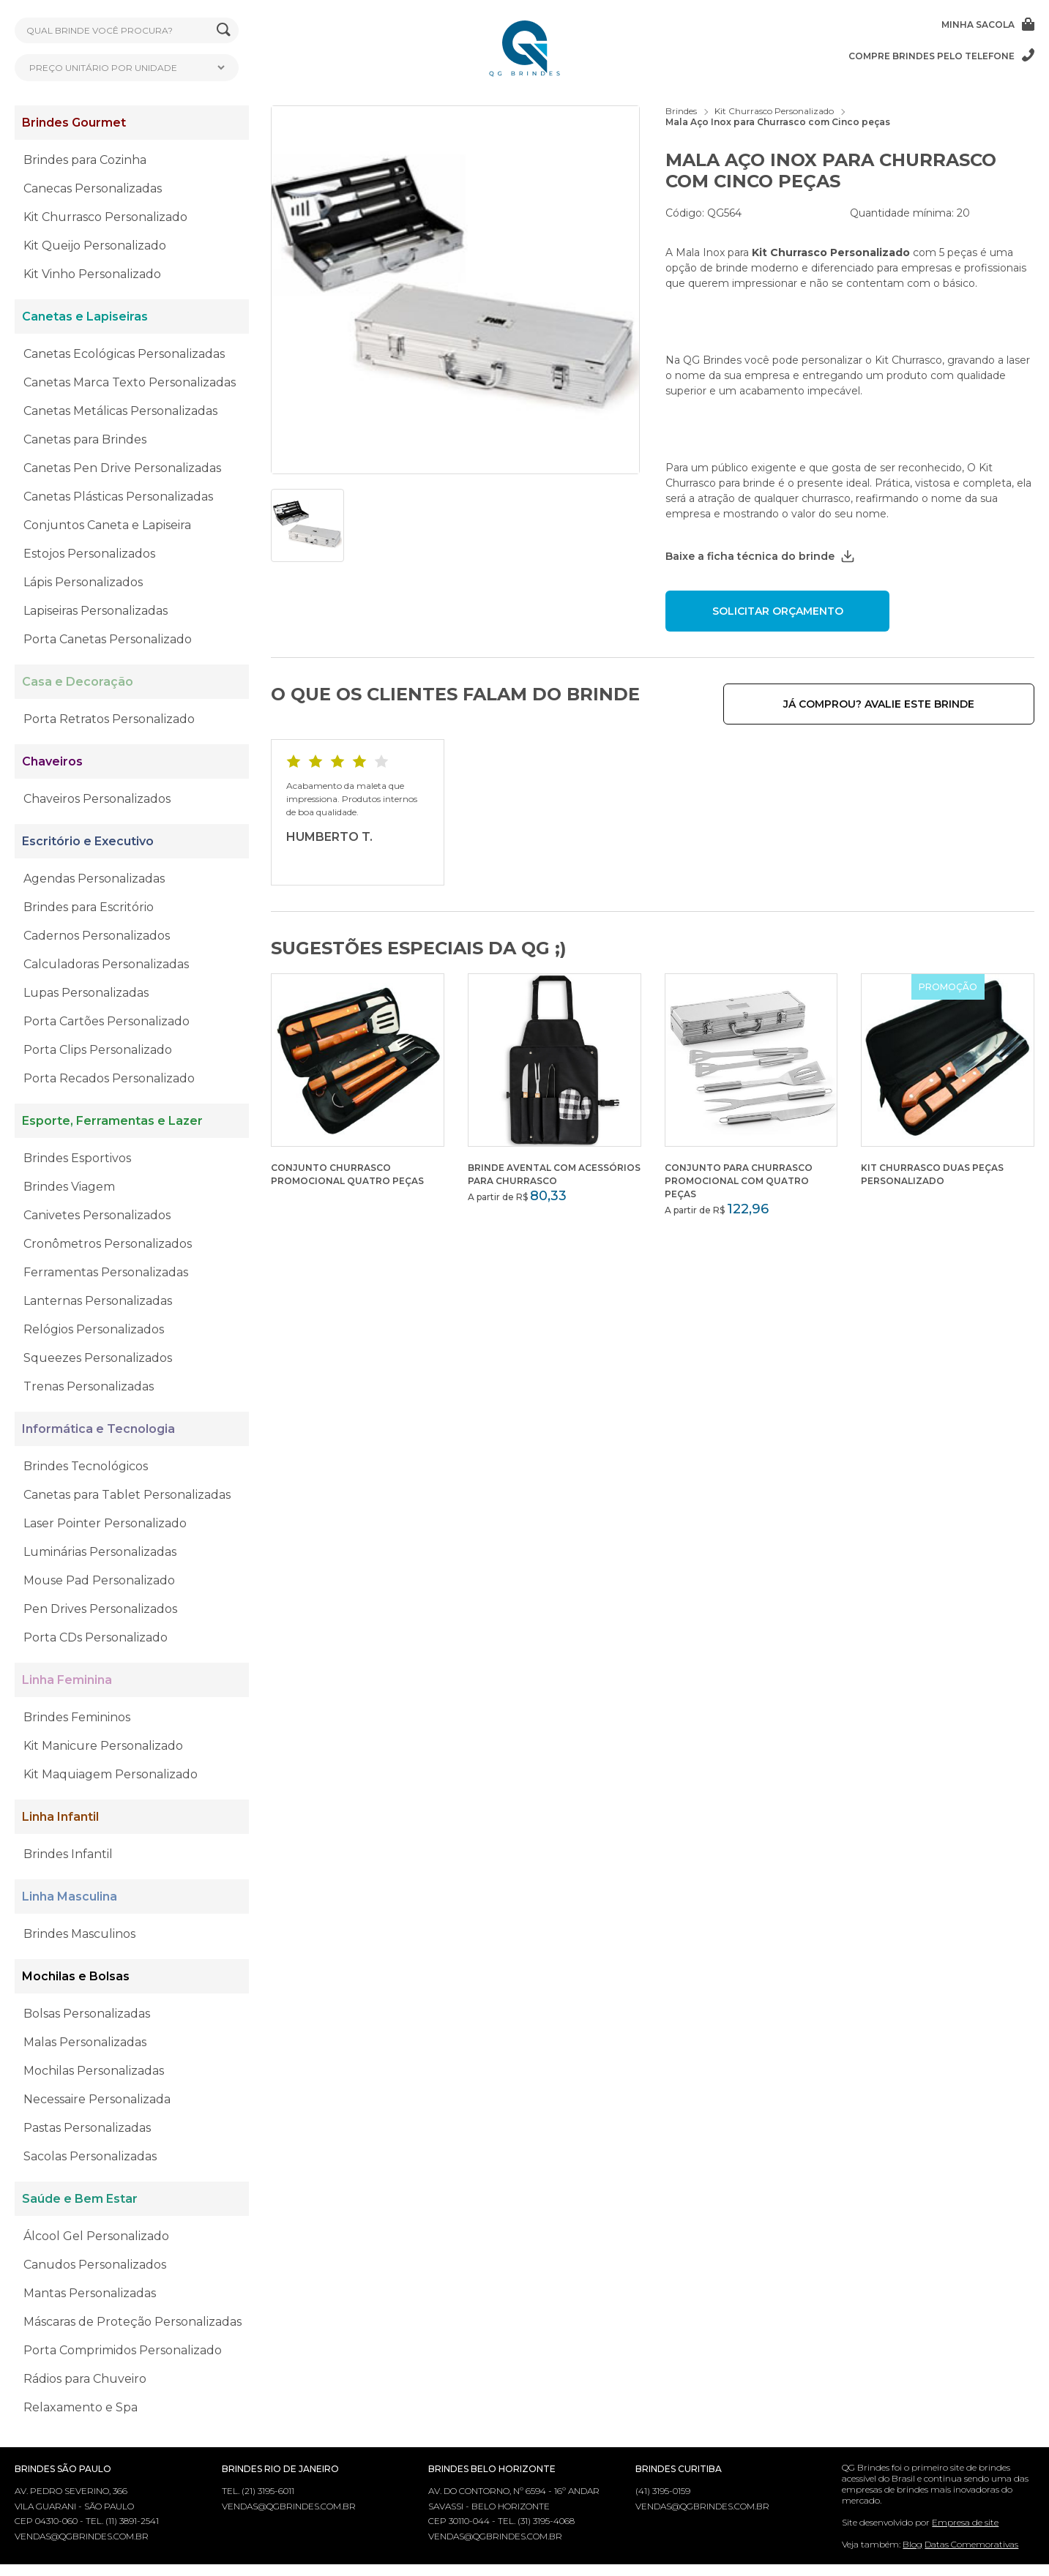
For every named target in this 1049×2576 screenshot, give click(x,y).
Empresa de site (965, 2522)
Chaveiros (52, 761)
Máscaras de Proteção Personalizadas (132, 2322)
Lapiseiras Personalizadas (95, 611)
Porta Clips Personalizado (97, 1050)
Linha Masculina (69, 1896)
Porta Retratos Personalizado (109, 719)
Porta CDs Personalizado (95, 1637)
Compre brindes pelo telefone (941, 56)
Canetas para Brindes (84, 439)
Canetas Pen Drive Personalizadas (122, 468)
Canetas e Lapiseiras (85, 316)
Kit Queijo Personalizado (94, 245)
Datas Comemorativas (971, 2544)
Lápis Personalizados (83, 582)
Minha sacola (987, 24)
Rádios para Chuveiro (84, 2379)
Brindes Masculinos (79, 1934)
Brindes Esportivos (77, 1158)
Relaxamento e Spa (80, 2407)
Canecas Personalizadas (92, 188)
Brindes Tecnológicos (85, 1466)
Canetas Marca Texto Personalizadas (129, 382)
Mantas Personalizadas (89, 2293)
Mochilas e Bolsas (76, 1976)
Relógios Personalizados (93, 1329)
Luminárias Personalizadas (99, 1552)
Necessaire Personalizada (97, 2099)
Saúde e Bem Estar (80, 2199)
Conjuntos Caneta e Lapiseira (107, 525)
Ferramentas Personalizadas (105, 1272)
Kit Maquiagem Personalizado (110, 1774)
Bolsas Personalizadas (86, 2014)
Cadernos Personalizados (96, 936)
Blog (912, 2544)
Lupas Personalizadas (86, 993)
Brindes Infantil (68, 1854)
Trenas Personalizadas (88, 1386)
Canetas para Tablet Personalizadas (127, 1495)
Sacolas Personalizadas (90, 2156)
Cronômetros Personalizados (107, 1244)
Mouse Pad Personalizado (99, 1580)
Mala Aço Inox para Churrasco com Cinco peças (777, 121)
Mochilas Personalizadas (93, 2071)
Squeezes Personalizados (97, 1358)
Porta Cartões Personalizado (106, 1021)
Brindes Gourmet (74, 123)
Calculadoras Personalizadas (106, 964)
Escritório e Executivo (88, 841)
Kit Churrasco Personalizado (105, 217)
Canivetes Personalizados (97, 1215)
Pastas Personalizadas (87, 2128)
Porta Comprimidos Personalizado (122, 2350)
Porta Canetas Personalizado (107, 639)
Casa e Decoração (77, 682)
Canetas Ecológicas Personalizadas (124, 354)
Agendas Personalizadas (94, 879)
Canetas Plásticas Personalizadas (118, 496)
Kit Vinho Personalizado (92, 274)
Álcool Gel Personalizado (96, 2236)
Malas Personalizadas (84, 2042)
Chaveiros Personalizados (97, 799)
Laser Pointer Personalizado (105, 1523)
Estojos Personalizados (89, 554)
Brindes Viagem (69, 1187)
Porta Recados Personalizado (109, 1078)
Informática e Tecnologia (98, 1429)
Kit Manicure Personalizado (103, 1746)
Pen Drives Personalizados (100, 1609)
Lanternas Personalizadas (97, 1301)
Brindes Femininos (76, 1717)
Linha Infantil (60, 1817)
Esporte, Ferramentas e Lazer (112, 1121)
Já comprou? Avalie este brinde (924, 704)
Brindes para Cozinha (84, 160)
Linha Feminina (67, 1680)
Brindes (681, 110)
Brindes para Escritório (88, 907)
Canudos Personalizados (94, 2265)
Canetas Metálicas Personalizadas (120, 411)
